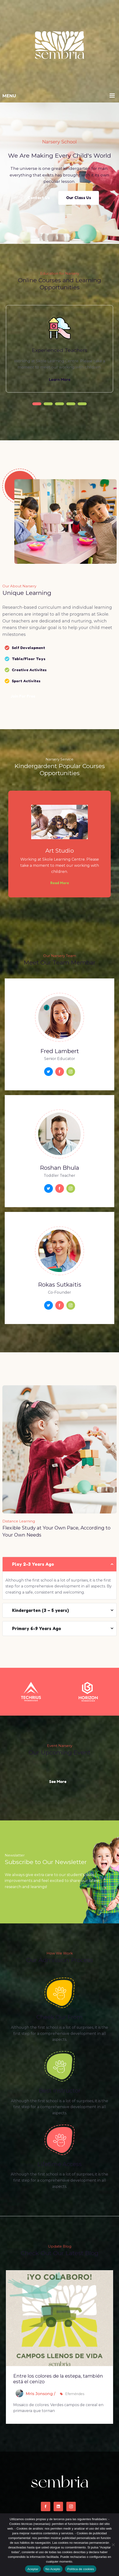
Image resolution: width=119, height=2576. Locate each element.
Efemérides (74, 2394)
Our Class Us (78, 197)
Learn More (59, 379)
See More (57, 1781)
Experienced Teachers (59, 350)
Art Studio (59, 850)
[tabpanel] (59, 349)
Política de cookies (80, 2569)
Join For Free (22, 696)
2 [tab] (48, 403)
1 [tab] (36, 403)
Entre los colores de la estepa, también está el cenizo (58, 2378)
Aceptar (32, 2569)
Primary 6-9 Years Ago (36, 1628)
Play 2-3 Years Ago (33, 1564)
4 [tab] (70, 403)
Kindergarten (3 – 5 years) (40, 1610)
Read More (59, 883)
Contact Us (39, 197)
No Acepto (53, 2569)
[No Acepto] (113, 2544)
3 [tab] (59, 403)
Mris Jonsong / (40, 2393)
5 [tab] (82, 403)
